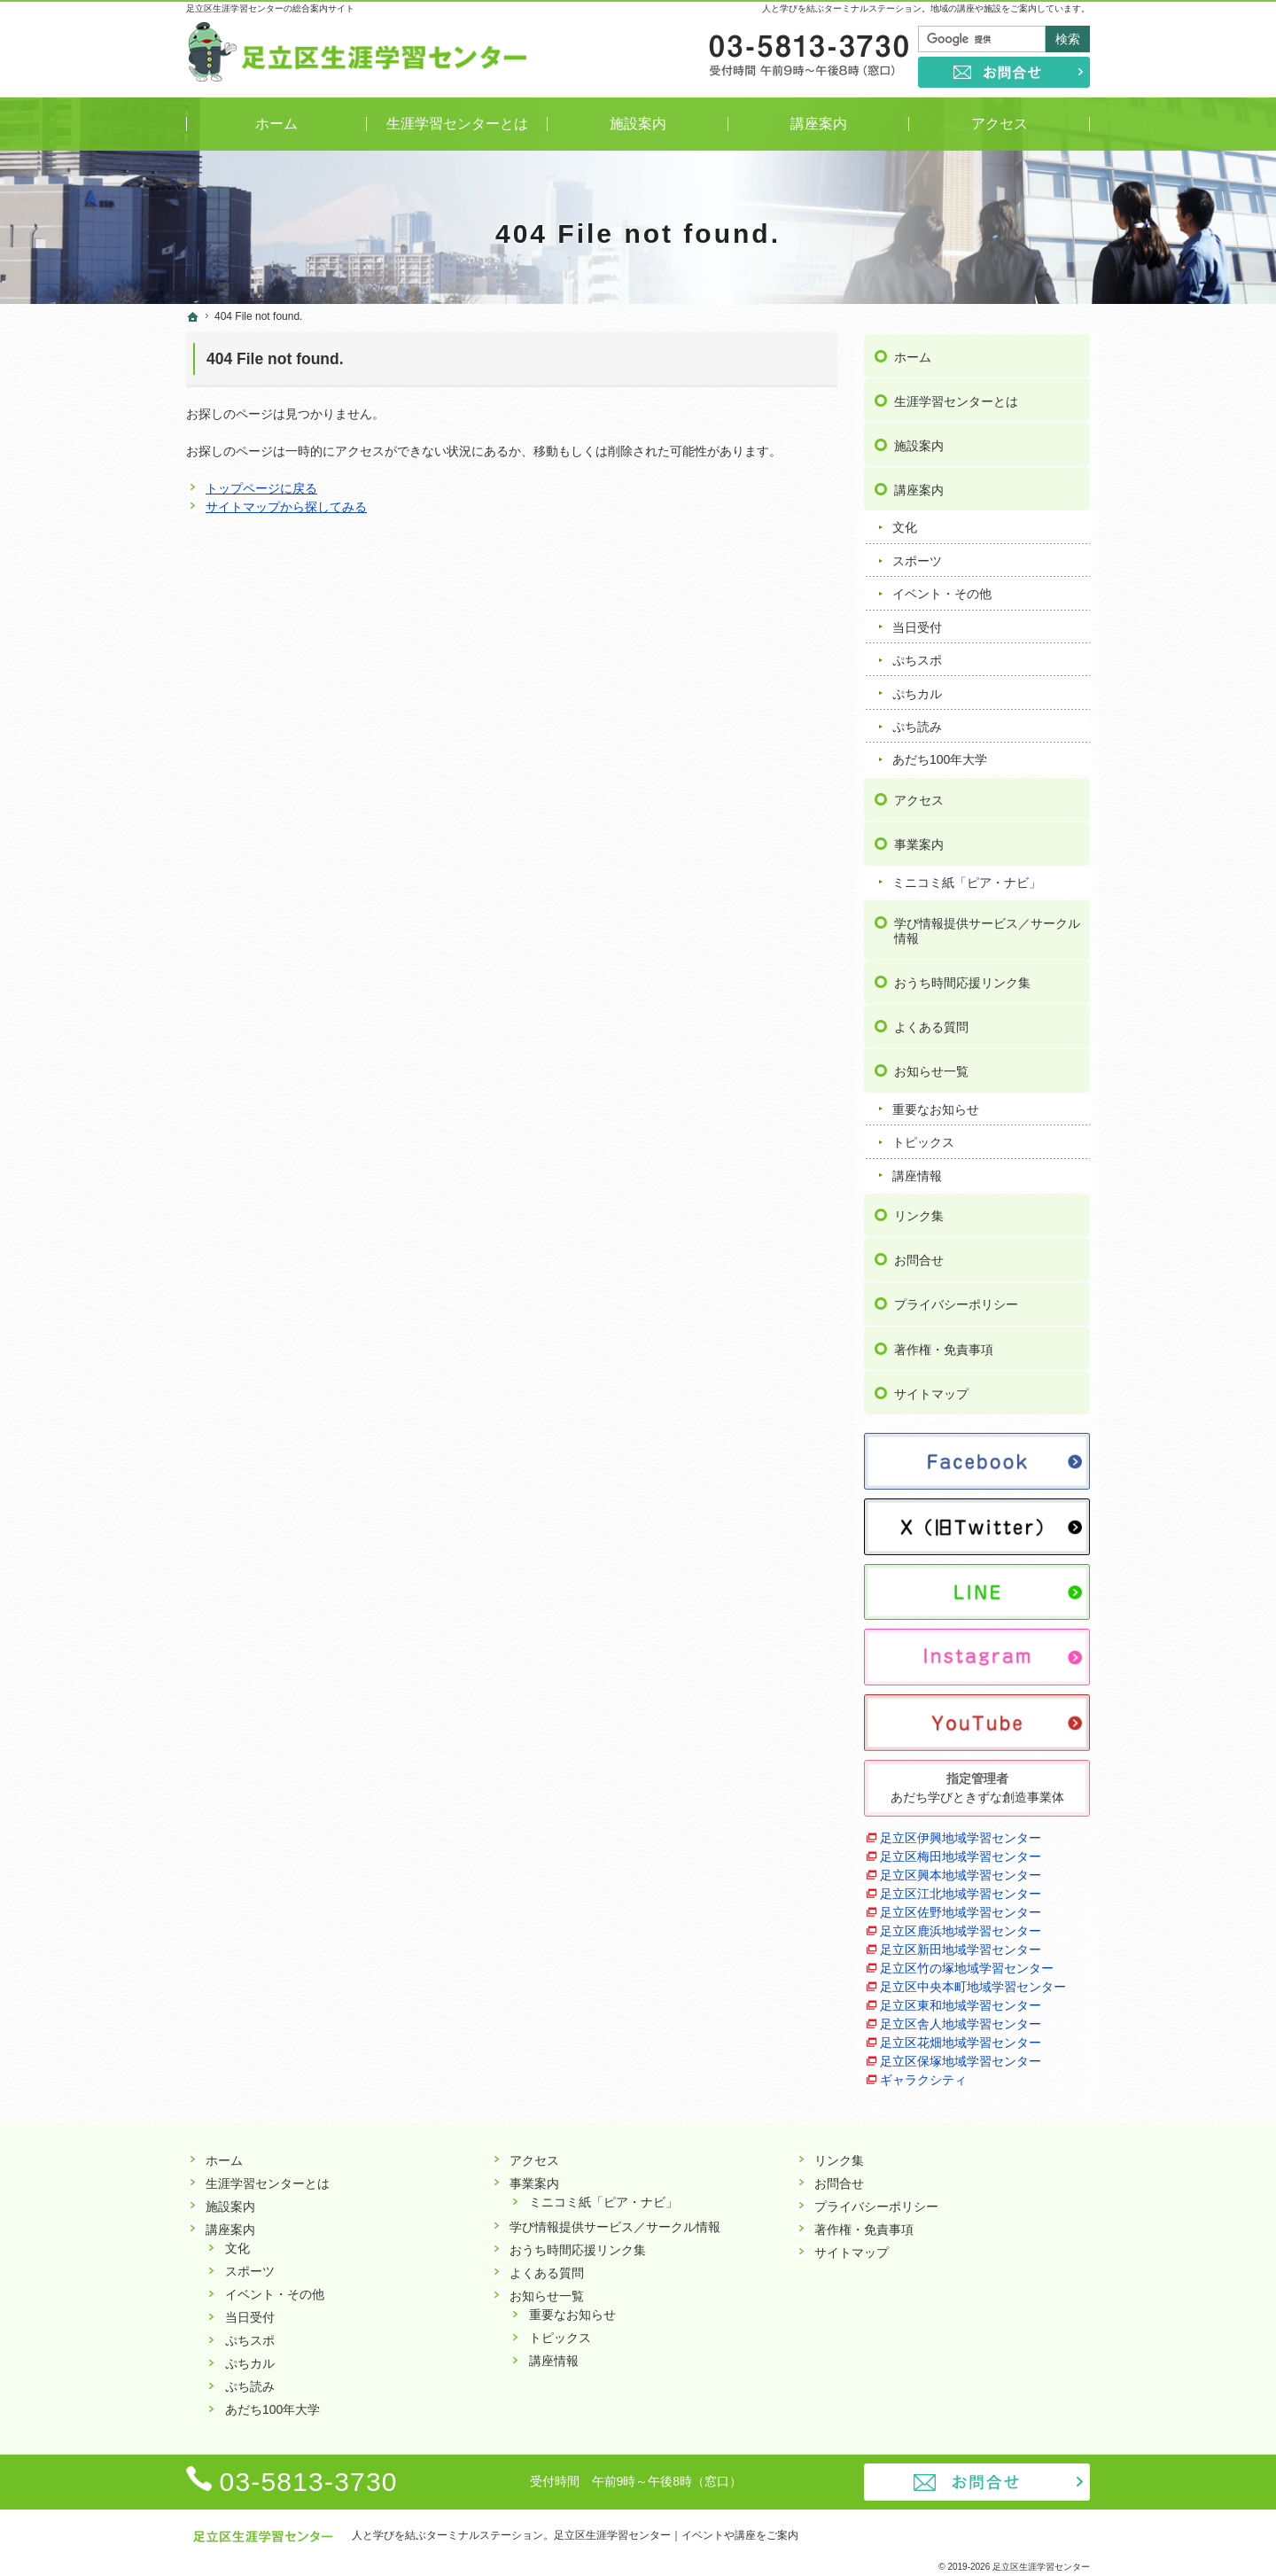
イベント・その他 (942, 591)
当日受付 (917, 624)
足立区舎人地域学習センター (960, 2020)
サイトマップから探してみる (286, 507)
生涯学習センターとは (956, 398)
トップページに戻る (261, 488)
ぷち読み (917, 723)
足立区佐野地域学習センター (960, 1909)
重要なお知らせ (935, 1106)
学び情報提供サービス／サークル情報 (987, 928)
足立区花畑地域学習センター (960, 2039)
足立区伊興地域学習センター (960, 1834)
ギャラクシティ (923, 2076)
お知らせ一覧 (931, 1068)
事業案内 (919, 841)
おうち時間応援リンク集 (962, 979)
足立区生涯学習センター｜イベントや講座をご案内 (676, 2535)
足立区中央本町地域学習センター (973, 1983)
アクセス (919, 797)
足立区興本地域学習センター (960, 1871)
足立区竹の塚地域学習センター (967, 1964)
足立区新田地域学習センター (960, 1946)
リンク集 (919, 1213)
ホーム (912, 353)
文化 (904, 525)
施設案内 (919, 442)
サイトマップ (931, 1390)
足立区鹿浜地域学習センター (960, 1927)
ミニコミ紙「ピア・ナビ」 (966, 879)
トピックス (923, 1139)
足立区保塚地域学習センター (960, 2058)
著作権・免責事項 (943, 1346)
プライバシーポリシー (956, 1302)
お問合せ (919, 1257)
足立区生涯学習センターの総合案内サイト (270, 8)
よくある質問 (931, 1023)
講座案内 (919, 486)
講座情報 (917, 1172)
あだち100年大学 (939, 757)
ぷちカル (917, 690)
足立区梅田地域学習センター (960, 1853)
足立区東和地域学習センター (960, 2002)
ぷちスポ (917, 657)
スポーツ (917, 557)
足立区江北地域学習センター (960, 1890)
